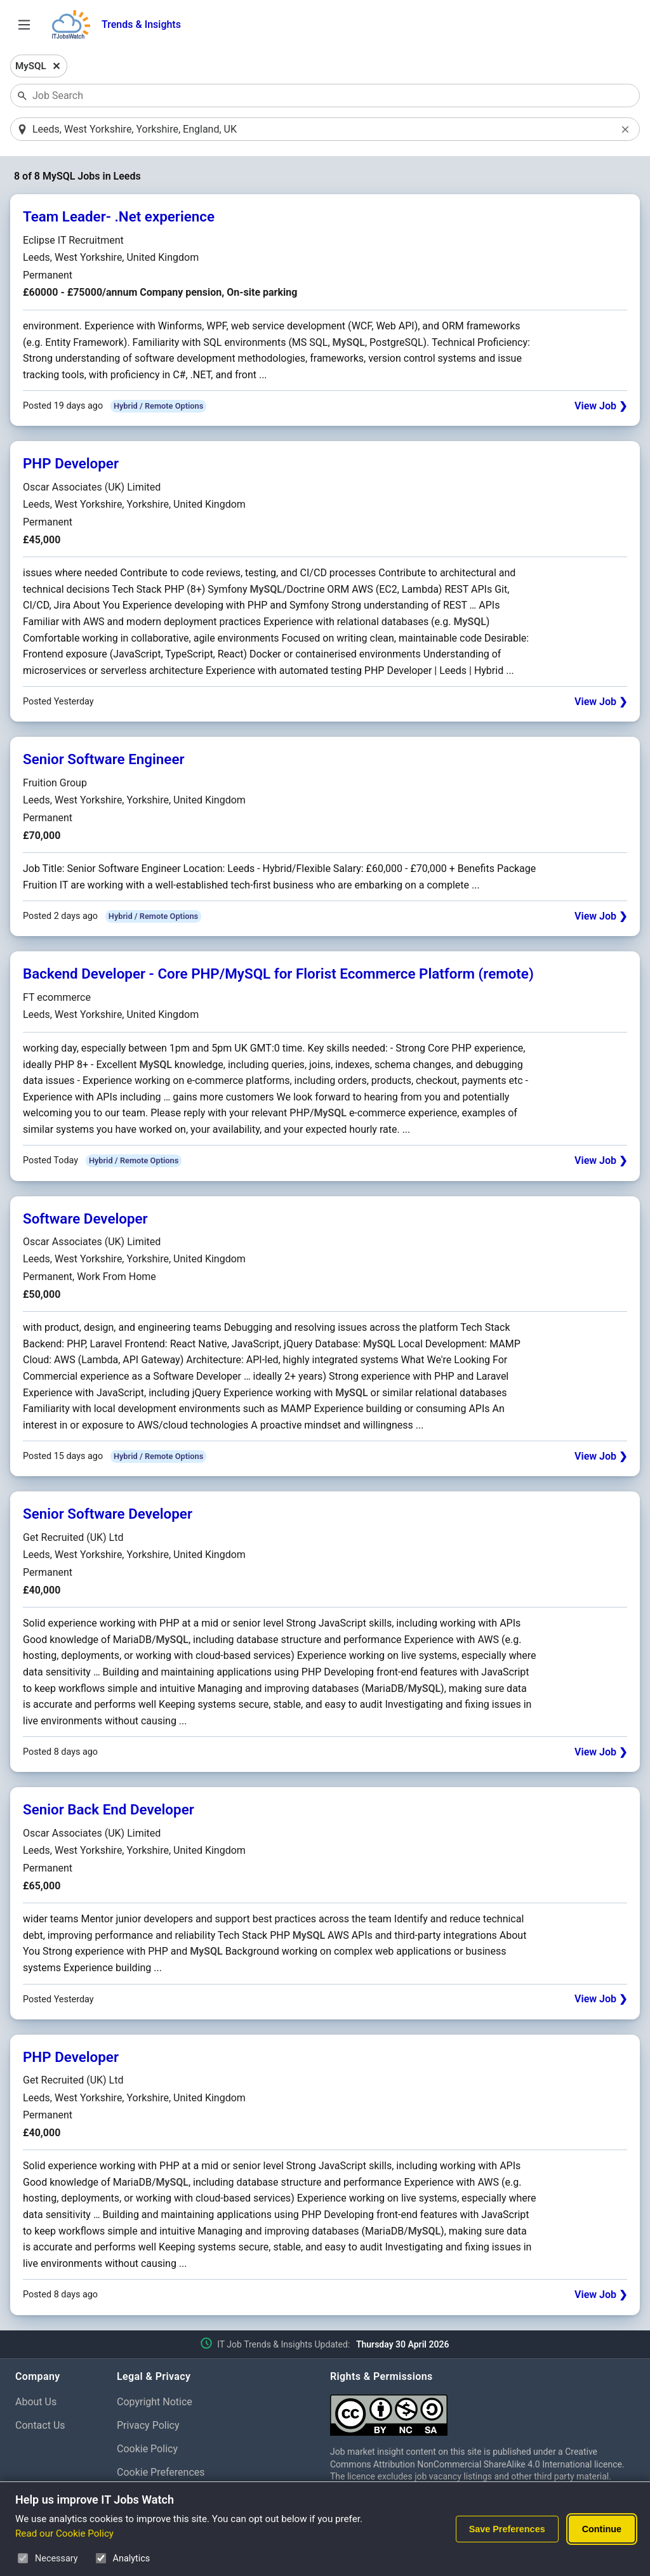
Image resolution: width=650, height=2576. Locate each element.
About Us (35, 2403)
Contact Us (40, 2426)
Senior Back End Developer (108, 1810)
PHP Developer (71, 464)
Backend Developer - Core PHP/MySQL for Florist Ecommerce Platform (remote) (278, 975)
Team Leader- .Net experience (119, 217)
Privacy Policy (148, 2426)
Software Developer (85, 1219)
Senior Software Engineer (104, 760)
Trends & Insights (141, 24)
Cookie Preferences (161, 2473)
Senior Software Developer (107, 1515)
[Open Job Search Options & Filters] (24, 25)
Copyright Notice (154, 2403)
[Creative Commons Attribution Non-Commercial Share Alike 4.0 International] (482, 2411)
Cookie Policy (147, 2449)
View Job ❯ (600, 407)
